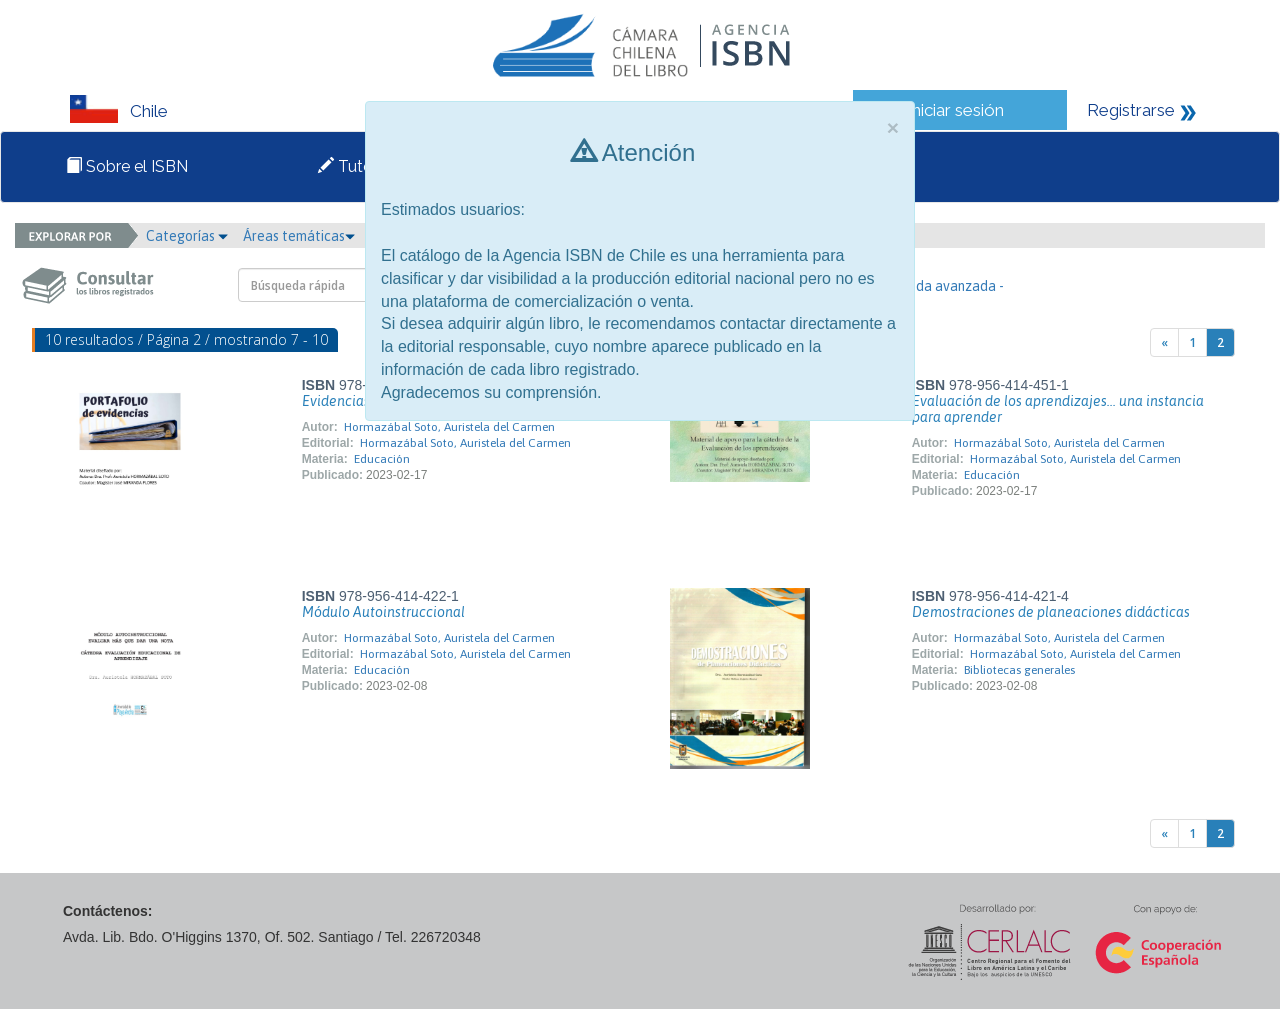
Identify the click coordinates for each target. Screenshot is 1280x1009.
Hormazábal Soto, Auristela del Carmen (449, 427)
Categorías (187, 236)
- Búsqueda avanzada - (933, 286)
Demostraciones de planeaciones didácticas (1051, 612)
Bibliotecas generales (1019, 670)
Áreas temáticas (299, 236)
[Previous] (1164, 342)
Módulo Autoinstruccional (383, 612)
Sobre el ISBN (127, 166)
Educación (382, 459)
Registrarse (1131, 110)
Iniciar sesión (955, 110)
